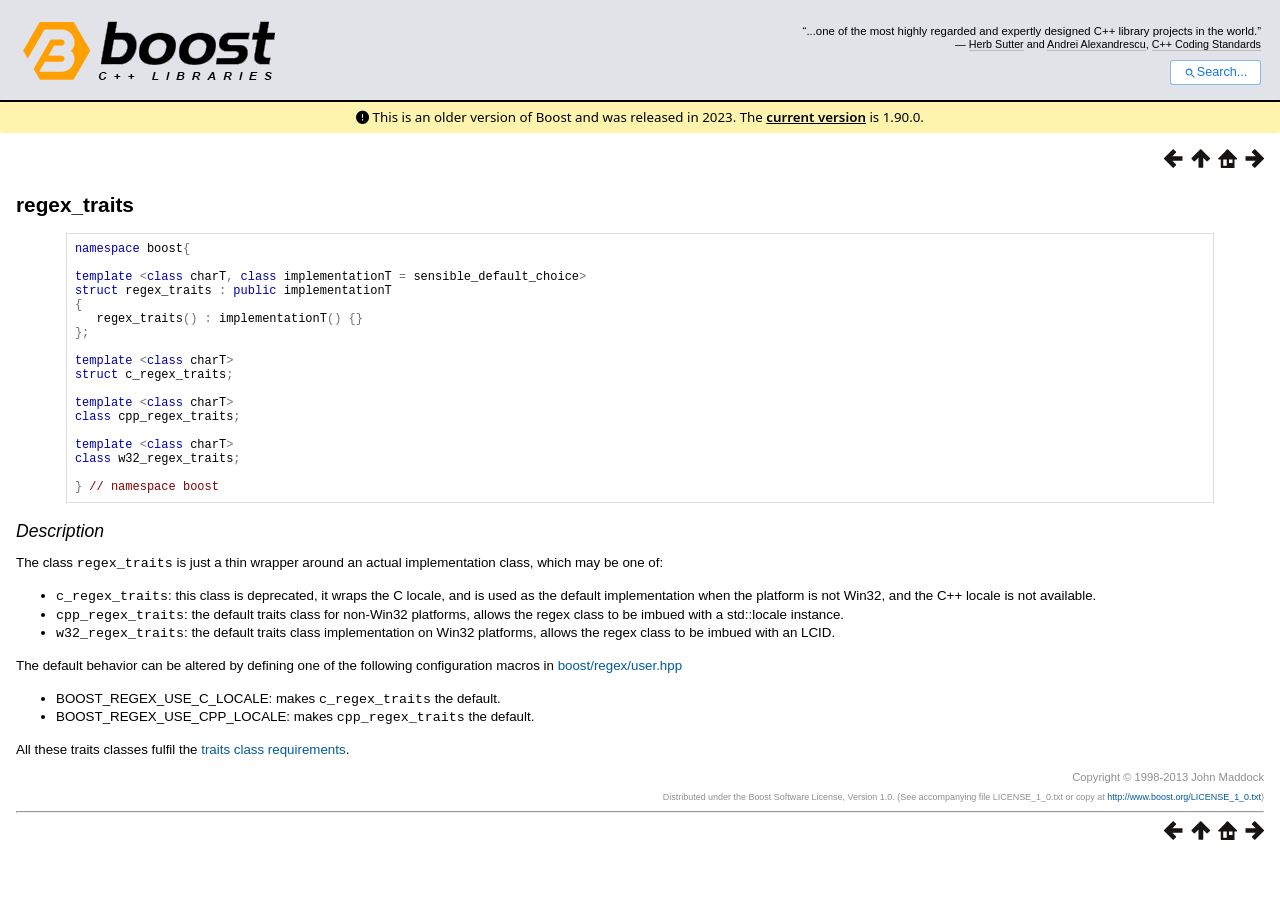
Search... (1215, 72)
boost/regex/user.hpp (620, 715)
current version (816, 117)
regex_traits (75, 204)
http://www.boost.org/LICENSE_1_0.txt (1184, 845)
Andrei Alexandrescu (1096, 44)
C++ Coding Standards (1206, 44)
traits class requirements (273, 797)
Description (60, 585)
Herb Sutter (996, 44)
